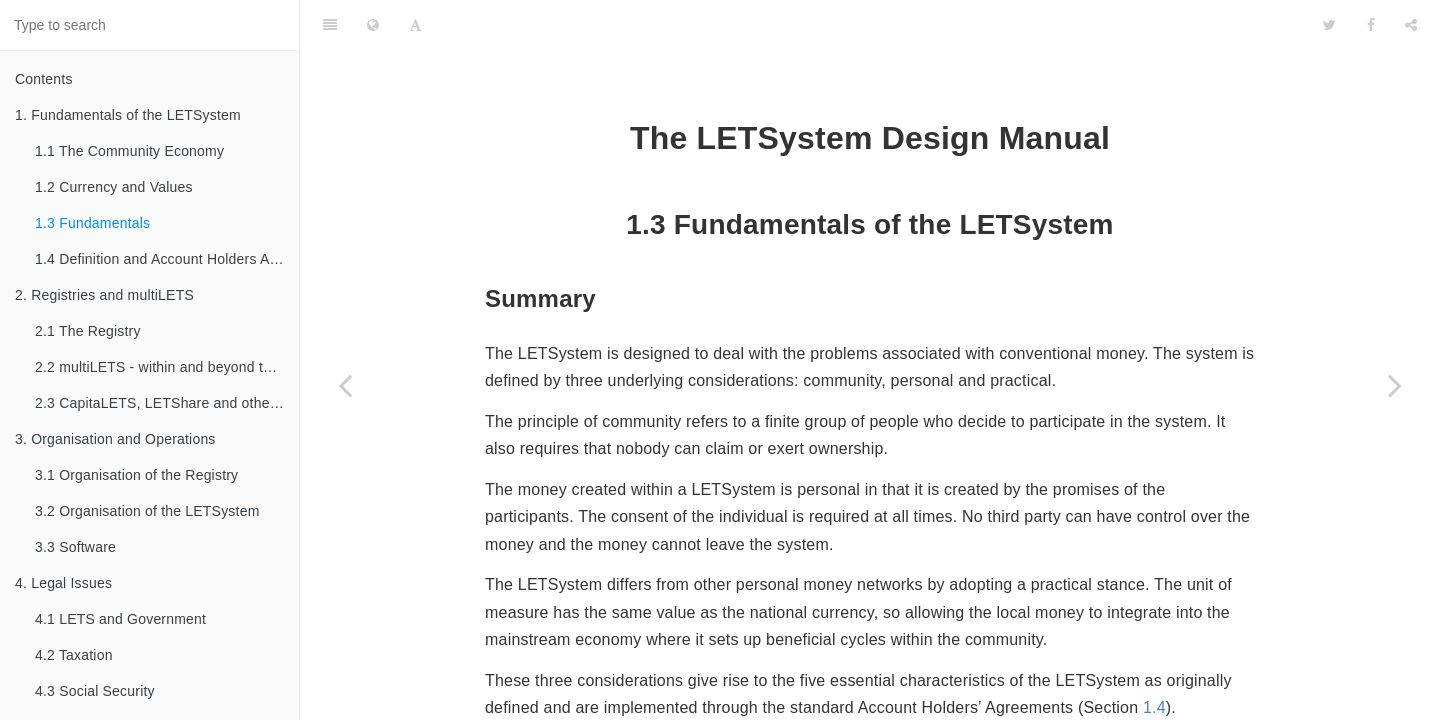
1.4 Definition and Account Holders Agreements (167, 259)
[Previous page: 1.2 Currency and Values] (345, 385)
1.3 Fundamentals (92, 223)
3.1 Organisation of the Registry (136, 475)
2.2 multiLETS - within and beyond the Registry (167, 367)
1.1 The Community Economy (129, 151)
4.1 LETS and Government (120, 619)
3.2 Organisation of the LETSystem (147, 511)
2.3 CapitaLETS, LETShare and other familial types (167, 403)
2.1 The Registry (88, 331)
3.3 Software (75, 547)
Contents (44, 79)
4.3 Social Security (95, 691)
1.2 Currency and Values (114, 187)
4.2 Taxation (74, 655)
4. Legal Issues (63, 583)
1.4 (1154, 652)
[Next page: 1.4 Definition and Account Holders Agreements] (1395, 385)
